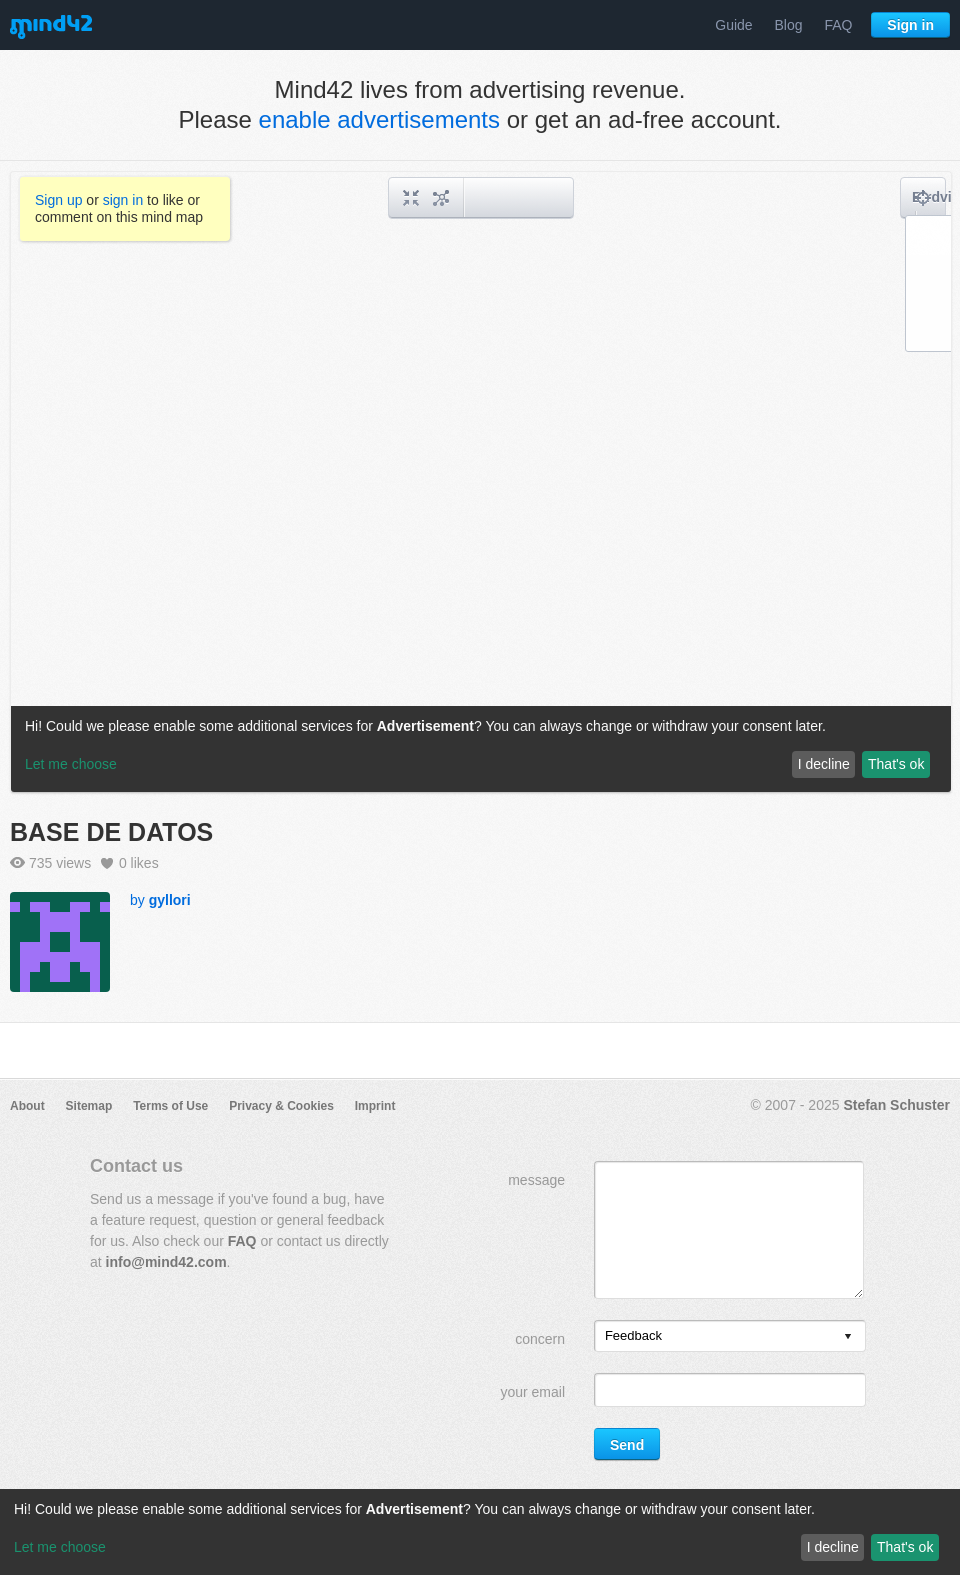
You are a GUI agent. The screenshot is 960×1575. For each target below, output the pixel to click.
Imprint (375, 1106)
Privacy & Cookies (281, 1106)
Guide (733, 25)
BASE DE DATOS (111, 832)
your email (532, 1392)
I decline (833, 1547)
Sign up (58, 200)
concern (540, 1339)
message (536, 1180)
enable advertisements (379, 119)
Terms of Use (170, 1106)
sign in (123, 200)
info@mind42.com (166, 1262)
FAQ (838, 25)
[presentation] (848, 1337)
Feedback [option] (633, 1335)
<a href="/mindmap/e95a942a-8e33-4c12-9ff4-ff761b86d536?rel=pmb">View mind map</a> (481, 482)
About (27, 1106)
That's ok (905, 1547)
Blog (789, 25)
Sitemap (89, 1106)
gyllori (170, 900)
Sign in (910, 25)
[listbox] (730, 1336)
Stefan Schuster (896, 1105)
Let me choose (60, 1547)
